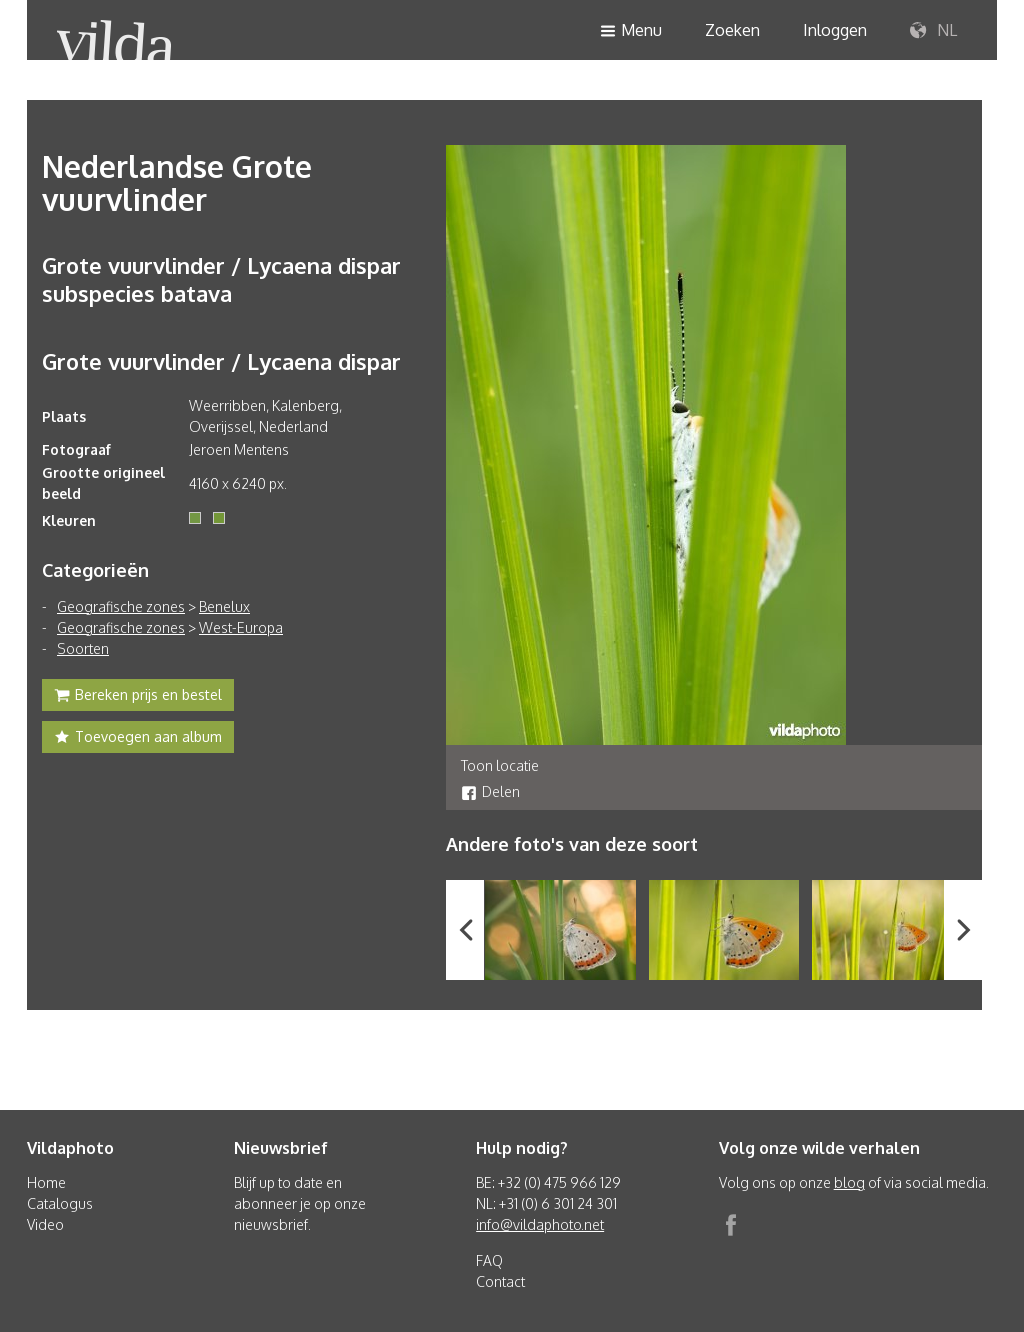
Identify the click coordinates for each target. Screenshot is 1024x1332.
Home (46, 1182)
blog (849, 1182)
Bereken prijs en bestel (138, 697)
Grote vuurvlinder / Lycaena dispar (221, 361)
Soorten (83, 648)
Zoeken (732, 30)
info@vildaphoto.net (540, 1224)
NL (933, 31)
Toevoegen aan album (138, 739)
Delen (490, 791)
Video (45, 1224)
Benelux (224, 606)
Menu (631, 31)
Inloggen (835, 30)
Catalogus (60, 1203)
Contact (500, 1281)
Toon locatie (500, 765)
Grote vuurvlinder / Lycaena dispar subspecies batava (221, 279)
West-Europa (241, 627)
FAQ (489, 1260)
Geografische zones (121, 606)
